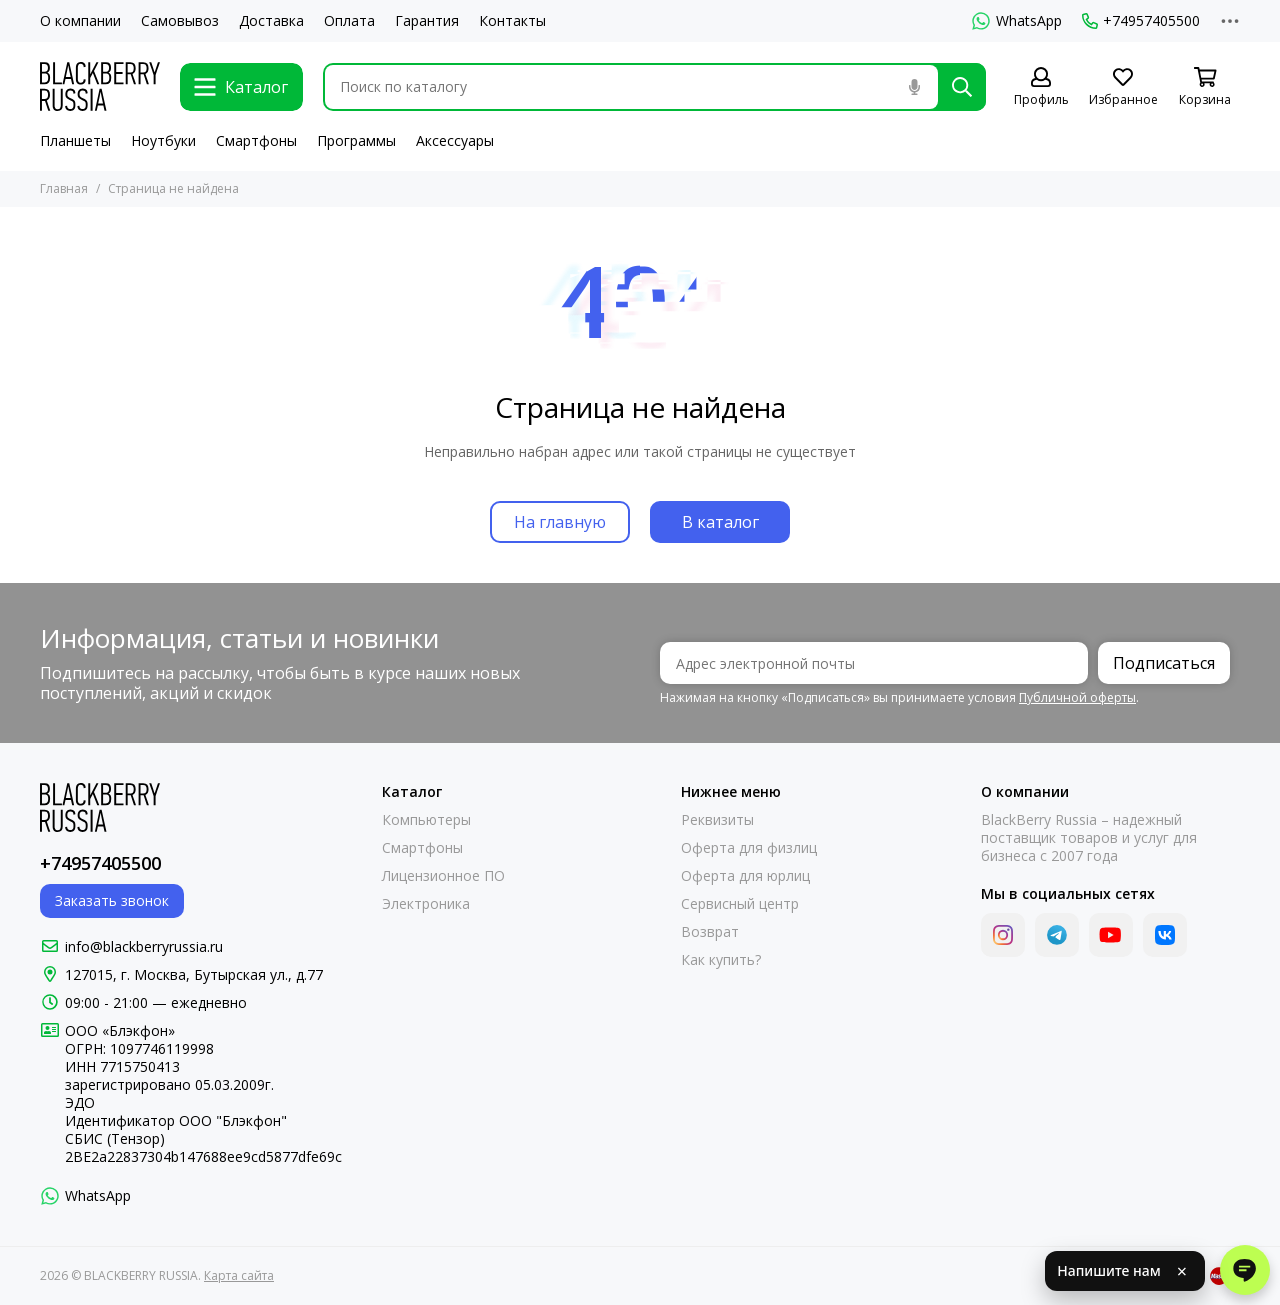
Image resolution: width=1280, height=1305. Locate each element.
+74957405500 (1141, 21)
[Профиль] (1041, 87)
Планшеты (75, 140)
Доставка (271, 21)
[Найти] (962, 87)
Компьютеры (426, 820)
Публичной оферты (1077, 697)
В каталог (720, 522)
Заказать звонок (112, 900)
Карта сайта (239, 1275)
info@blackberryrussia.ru (144, 946)
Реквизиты (717, 820)
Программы (356, 140)
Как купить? (721, 960)
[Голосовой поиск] (914, 87)
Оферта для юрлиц (745, 876)
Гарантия (427, 21)
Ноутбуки (163, 140)
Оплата (349, 21)
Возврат (710, 932)
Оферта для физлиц (749, 848)
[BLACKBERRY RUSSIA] (100, 86)
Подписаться (1164, 663)
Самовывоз (180, 21)
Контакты (512, 21)
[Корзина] (1205, 87)
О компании (80, 21)
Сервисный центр (740, 904)
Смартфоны (256, 140)
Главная (64, 188)
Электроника (426, 904)
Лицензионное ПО (443, 876)
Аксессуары (455, 140)
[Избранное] (1123, 87)
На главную (560, 522)
